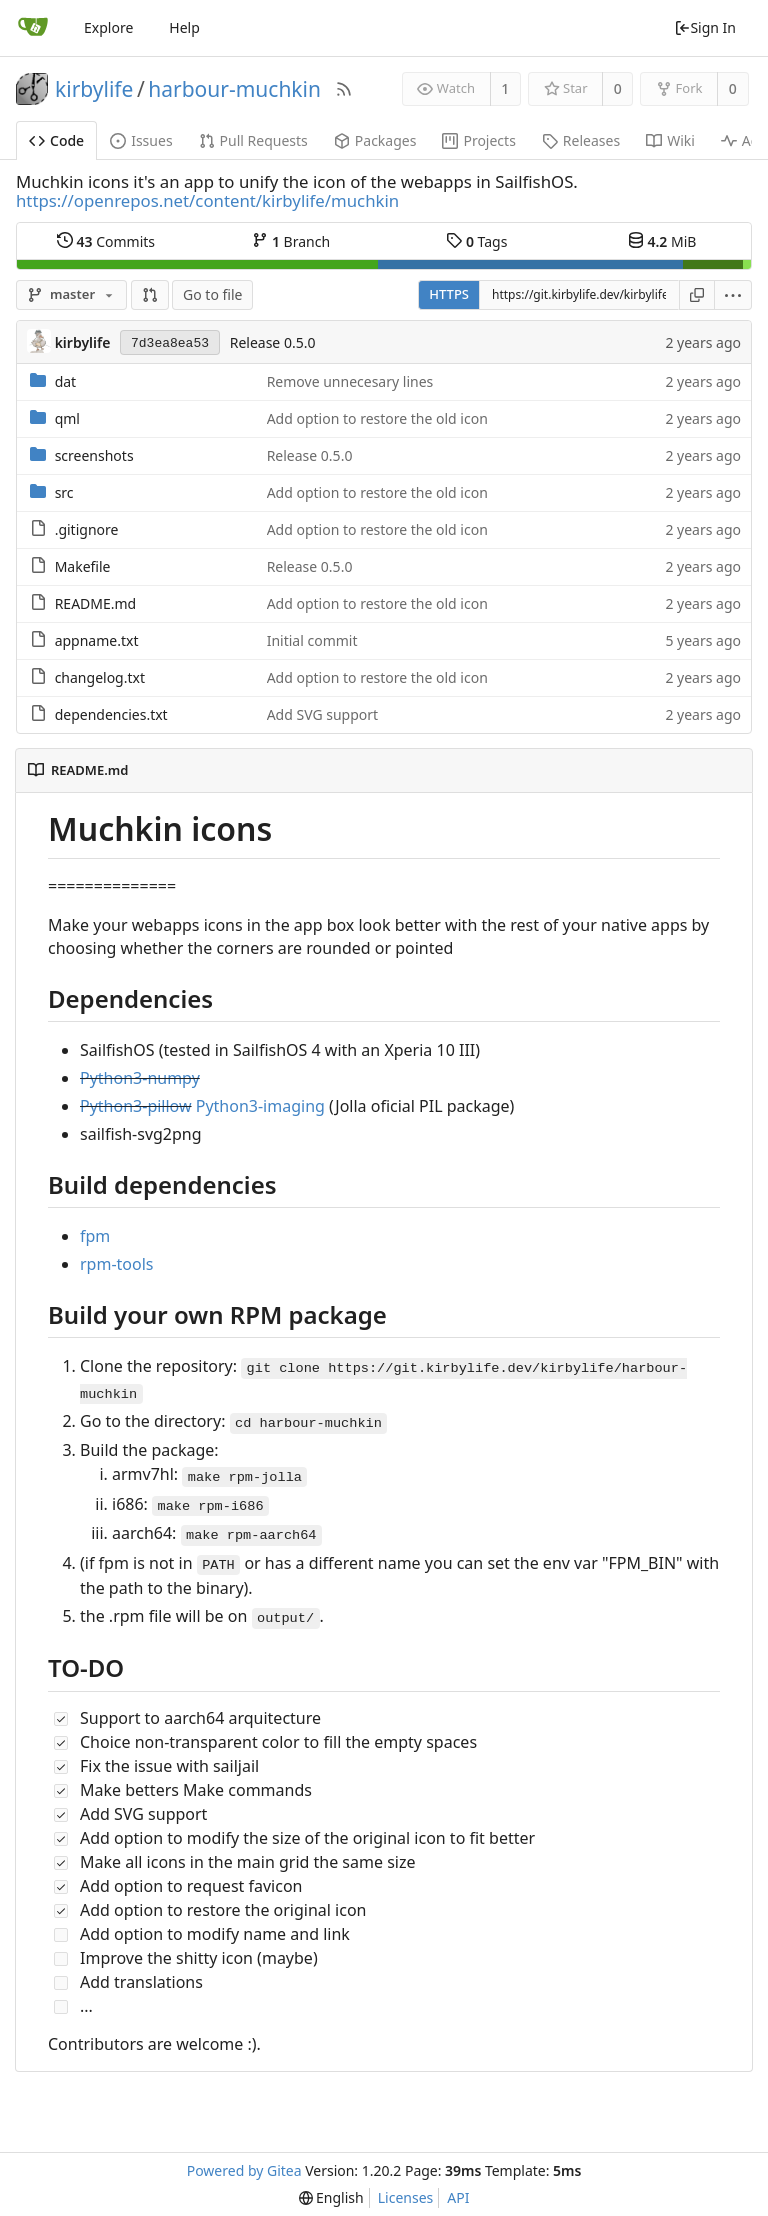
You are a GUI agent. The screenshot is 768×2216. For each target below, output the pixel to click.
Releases (581, 140)
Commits (106, 241)
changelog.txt (100, 677)
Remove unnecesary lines (350, 381)
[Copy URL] (697, 295)
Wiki (670, 140)
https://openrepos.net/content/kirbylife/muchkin (207, 200)
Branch (291, 241)
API (458, 2197)
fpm (95, 1236)
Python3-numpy (140, 1078)
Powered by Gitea (244, 2170)
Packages (375, 140)
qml (67, 418)
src (64, 492)
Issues (141, 140)
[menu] (733, 295)
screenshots (94, 455)
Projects (478, 140)
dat (66, 381)
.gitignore (87, 529)
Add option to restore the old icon (377, 418)
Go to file (212, 294)
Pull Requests (253, 140)
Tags (476, 241)
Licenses (406, 2197)
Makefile (83, 566)
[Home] (33, 28)
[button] (150, 295)
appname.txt (97, 640)
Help (184, 27)
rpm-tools (117, 1264)
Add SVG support (322, 714)
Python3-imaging (260, 1106)
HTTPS (449, 294)
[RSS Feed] (344, 89)
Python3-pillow (136, 1106)
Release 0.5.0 (273, 342)
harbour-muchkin (234, 89)
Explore (108, 27)
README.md (96, 603)
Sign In (705, 27)
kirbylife (94, 89)
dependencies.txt (111, 714)
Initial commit (312, 640)
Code (56, 140)
